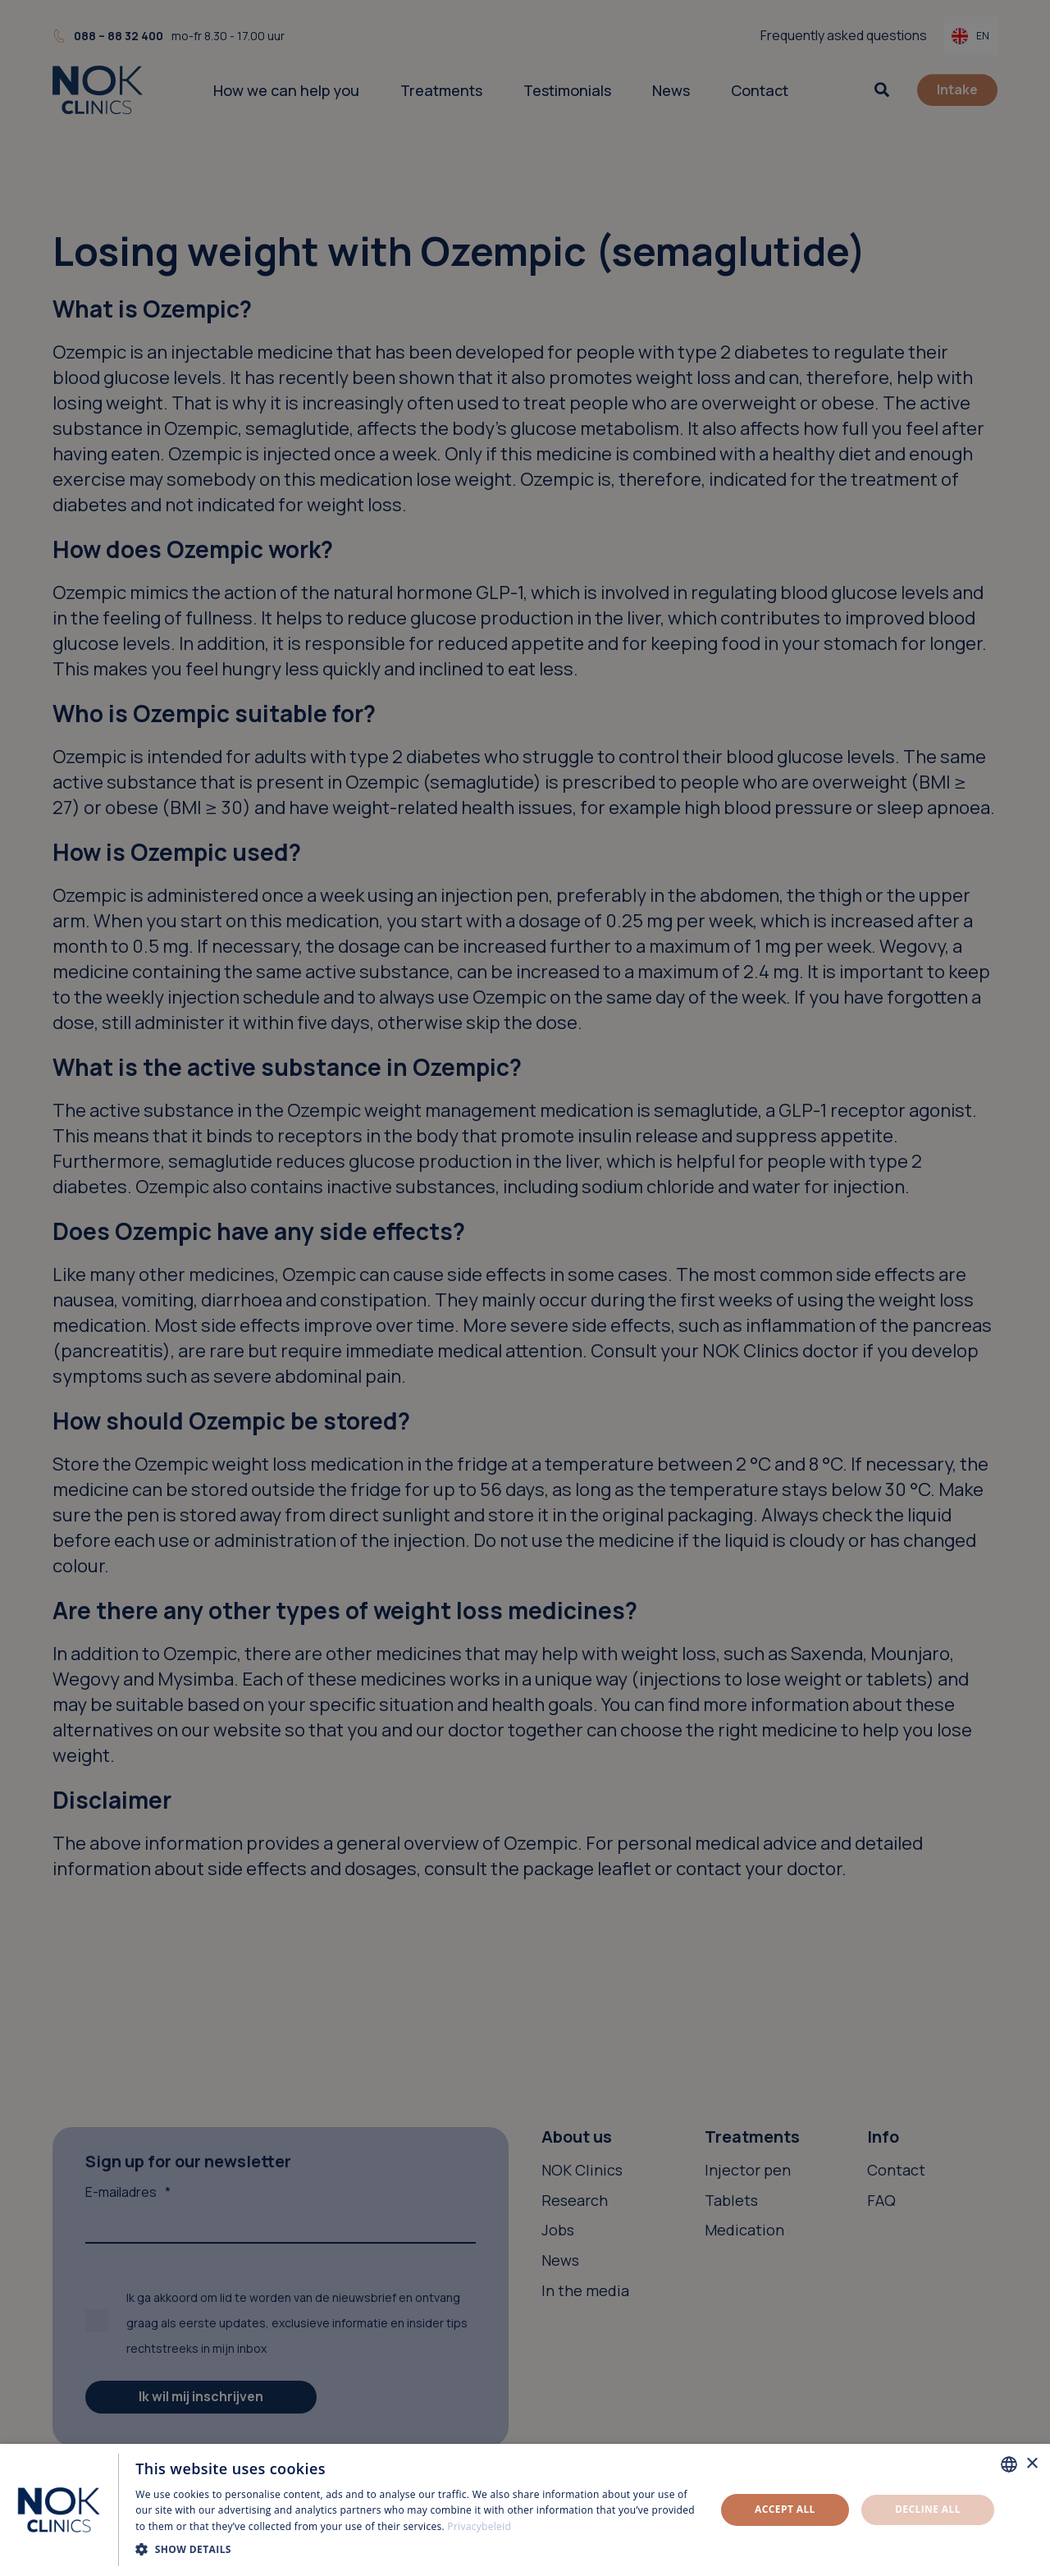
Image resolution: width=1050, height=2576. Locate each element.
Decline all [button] (928, 2509)
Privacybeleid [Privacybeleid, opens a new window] (479, 2526)
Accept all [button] (785, 2509)
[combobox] (1009, 2464)
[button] (416, 2549)
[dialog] (525, 2510)
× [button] (1031, 2464)
